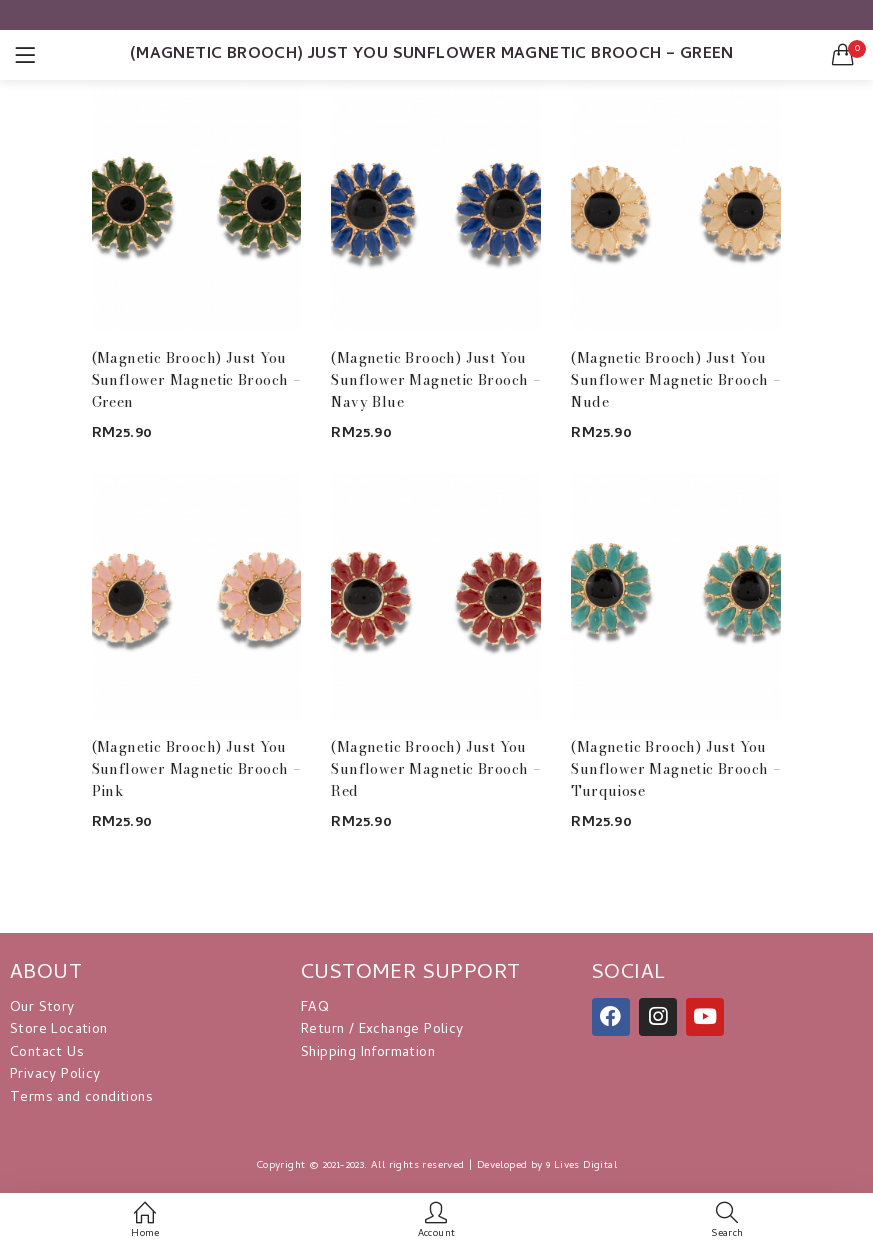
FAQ (315, 1008)
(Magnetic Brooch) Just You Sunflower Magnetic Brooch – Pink (197, 769)
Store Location (59, 1030)
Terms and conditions (81, 1098)
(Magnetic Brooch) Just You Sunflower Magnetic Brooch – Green (197, 380)
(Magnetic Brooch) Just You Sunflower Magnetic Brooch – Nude (676, 380)
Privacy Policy (55, 1075)
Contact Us (47, 1053)
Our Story (42, 1008)
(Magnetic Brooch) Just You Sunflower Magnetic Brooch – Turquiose (676, 769)
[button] (843, 55)
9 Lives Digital (581, 1166)
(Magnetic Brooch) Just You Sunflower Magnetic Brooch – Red (436, 769)
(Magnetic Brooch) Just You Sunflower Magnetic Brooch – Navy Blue (436, 380)
